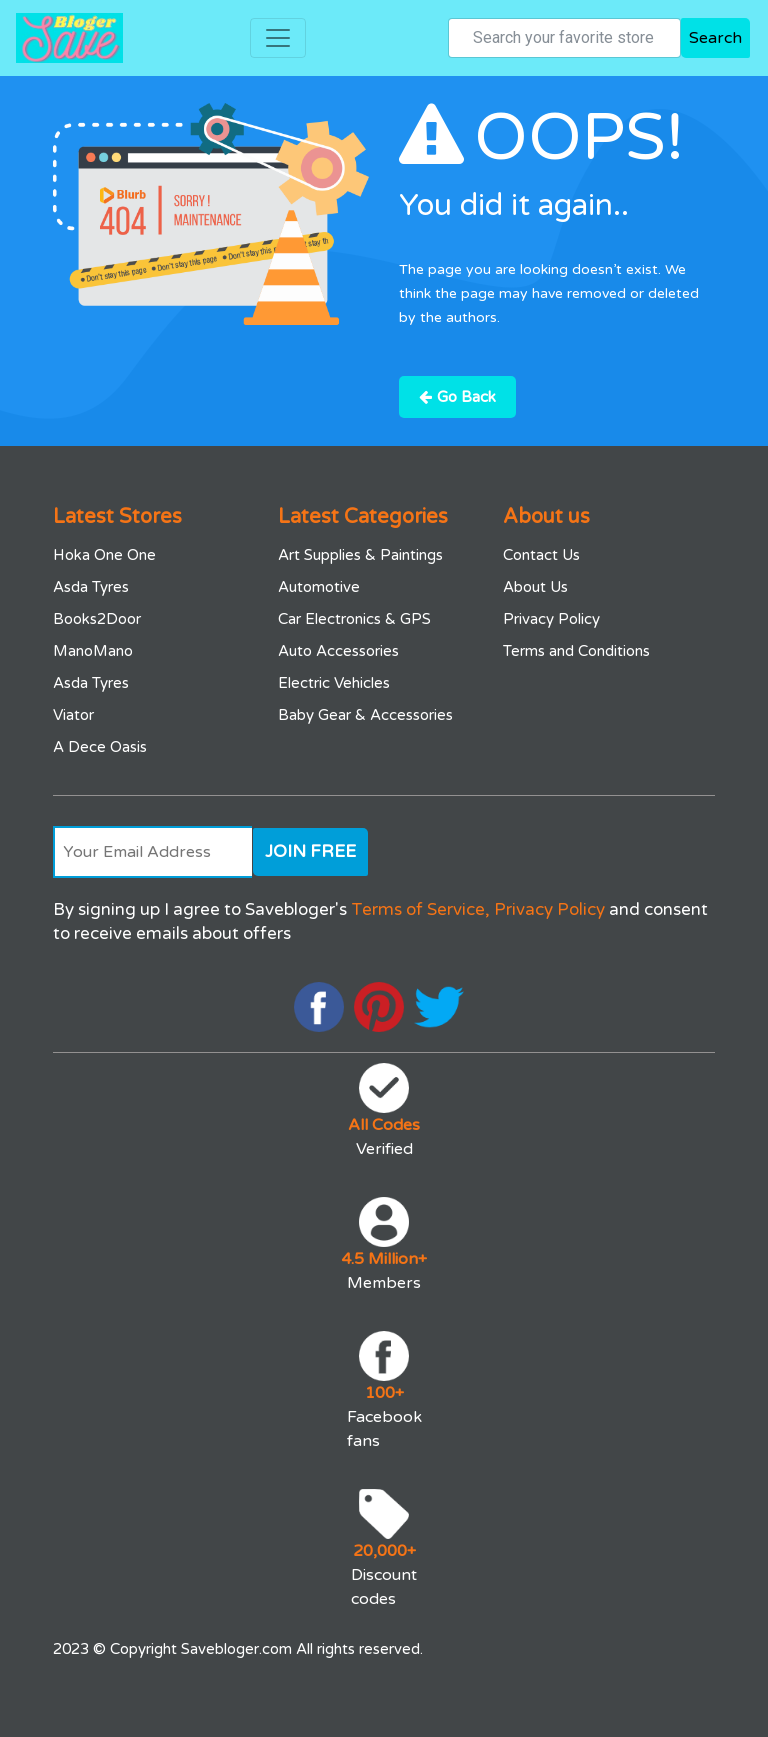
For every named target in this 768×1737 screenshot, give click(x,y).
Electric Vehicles (334, 683)
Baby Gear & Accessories (365, 715)
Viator (73, 715)
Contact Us (541, 555)
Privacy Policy (551, 619)
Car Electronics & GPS (354, 619)
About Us (535, 587)
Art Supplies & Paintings (360, 555)
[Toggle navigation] (278, 38)
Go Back (457, 397)
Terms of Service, (420, 909)
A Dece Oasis (100, 747)
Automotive (319, 587)
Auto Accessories (338, 651)
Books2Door (97, 619)
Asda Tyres (91, 587)
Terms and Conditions (576, 651)
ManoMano (93, 651)
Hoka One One (104, 555)
